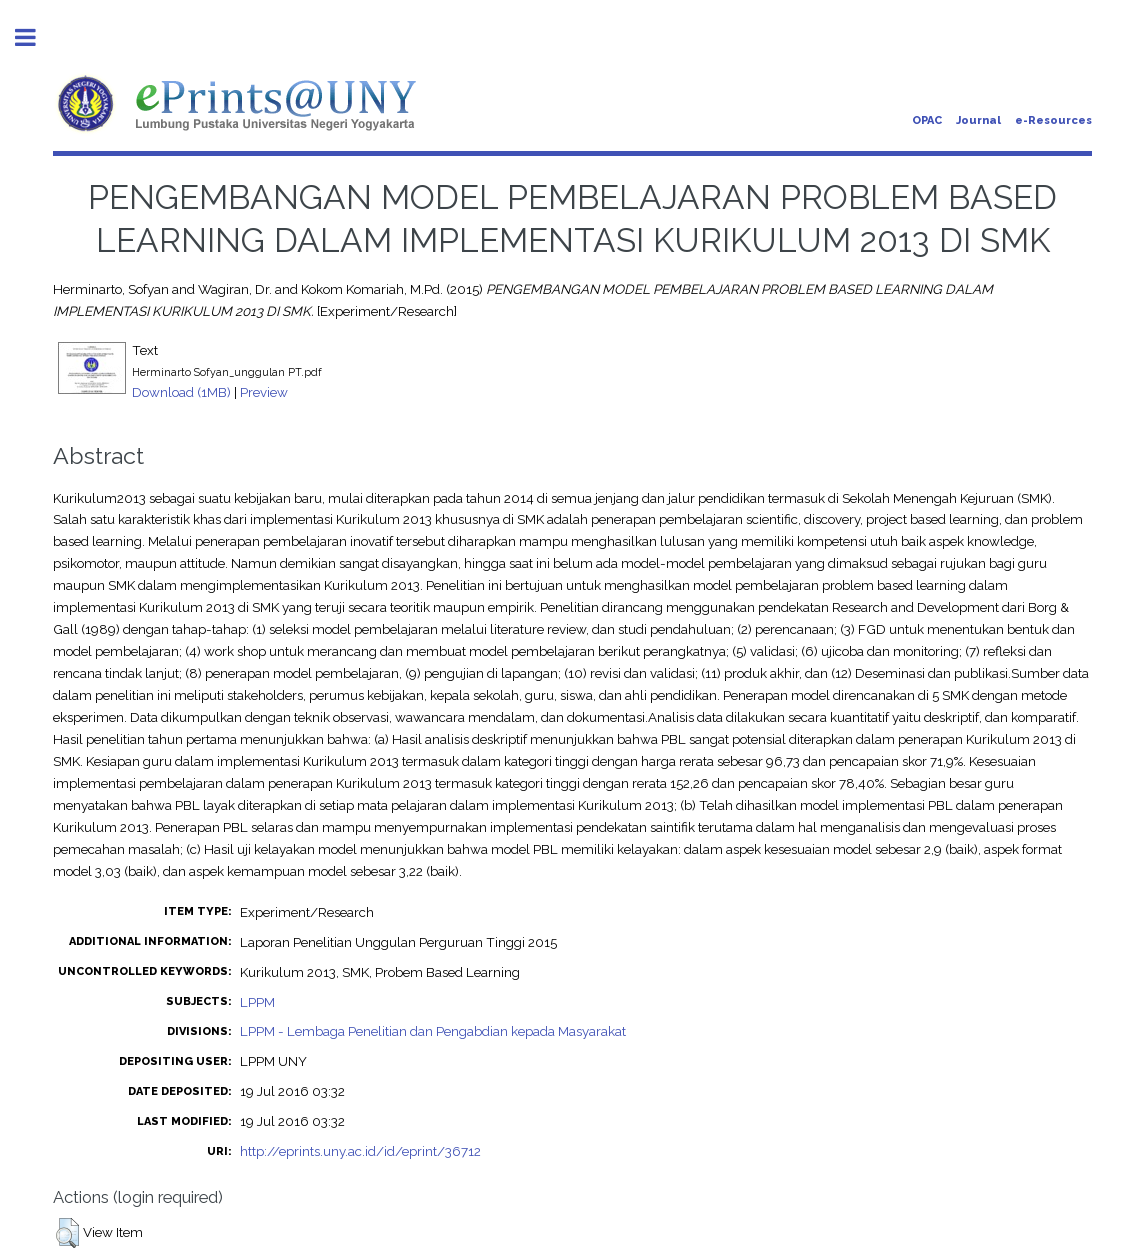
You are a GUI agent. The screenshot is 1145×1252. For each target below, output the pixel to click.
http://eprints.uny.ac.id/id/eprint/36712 (360, 1151)
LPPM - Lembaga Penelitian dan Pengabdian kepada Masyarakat (433, 1031)
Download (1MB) (181, 392)
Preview (264, 392)
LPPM (257, 1002)
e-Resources (1053, 120)
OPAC (927, 120)
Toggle (36, 37)
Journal (978, 120)
